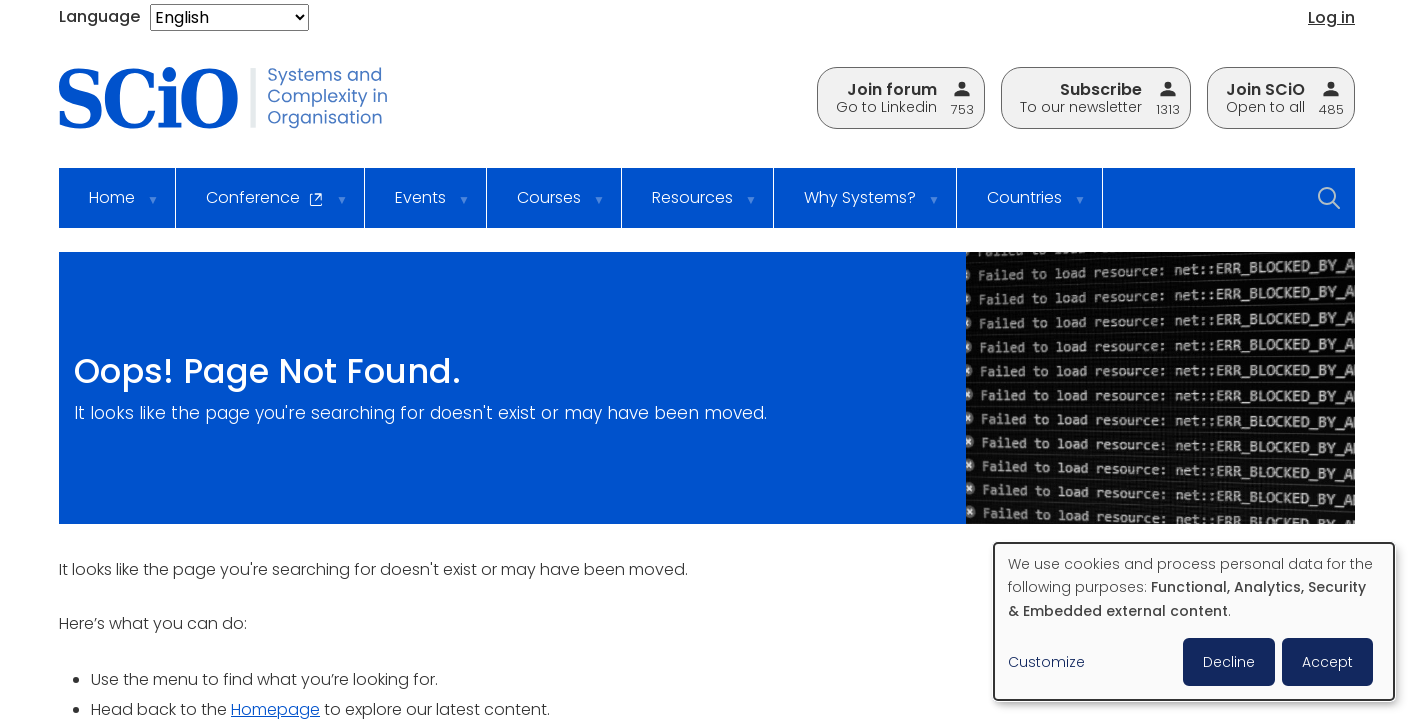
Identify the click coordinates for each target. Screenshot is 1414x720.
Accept (1327, 662)
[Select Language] (229, 17)
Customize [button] (1046, 662)
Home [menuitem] (111, 207)
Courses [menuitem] (548, 207)
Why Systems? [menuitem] (859, 207)
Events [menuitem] (419, 207)
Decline (1229, 662)
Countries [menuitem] (1023, 207)
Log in (1331, 17)
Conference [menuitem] (264, 207)
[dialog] (1194, 621)
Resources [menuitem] (691, 207)
